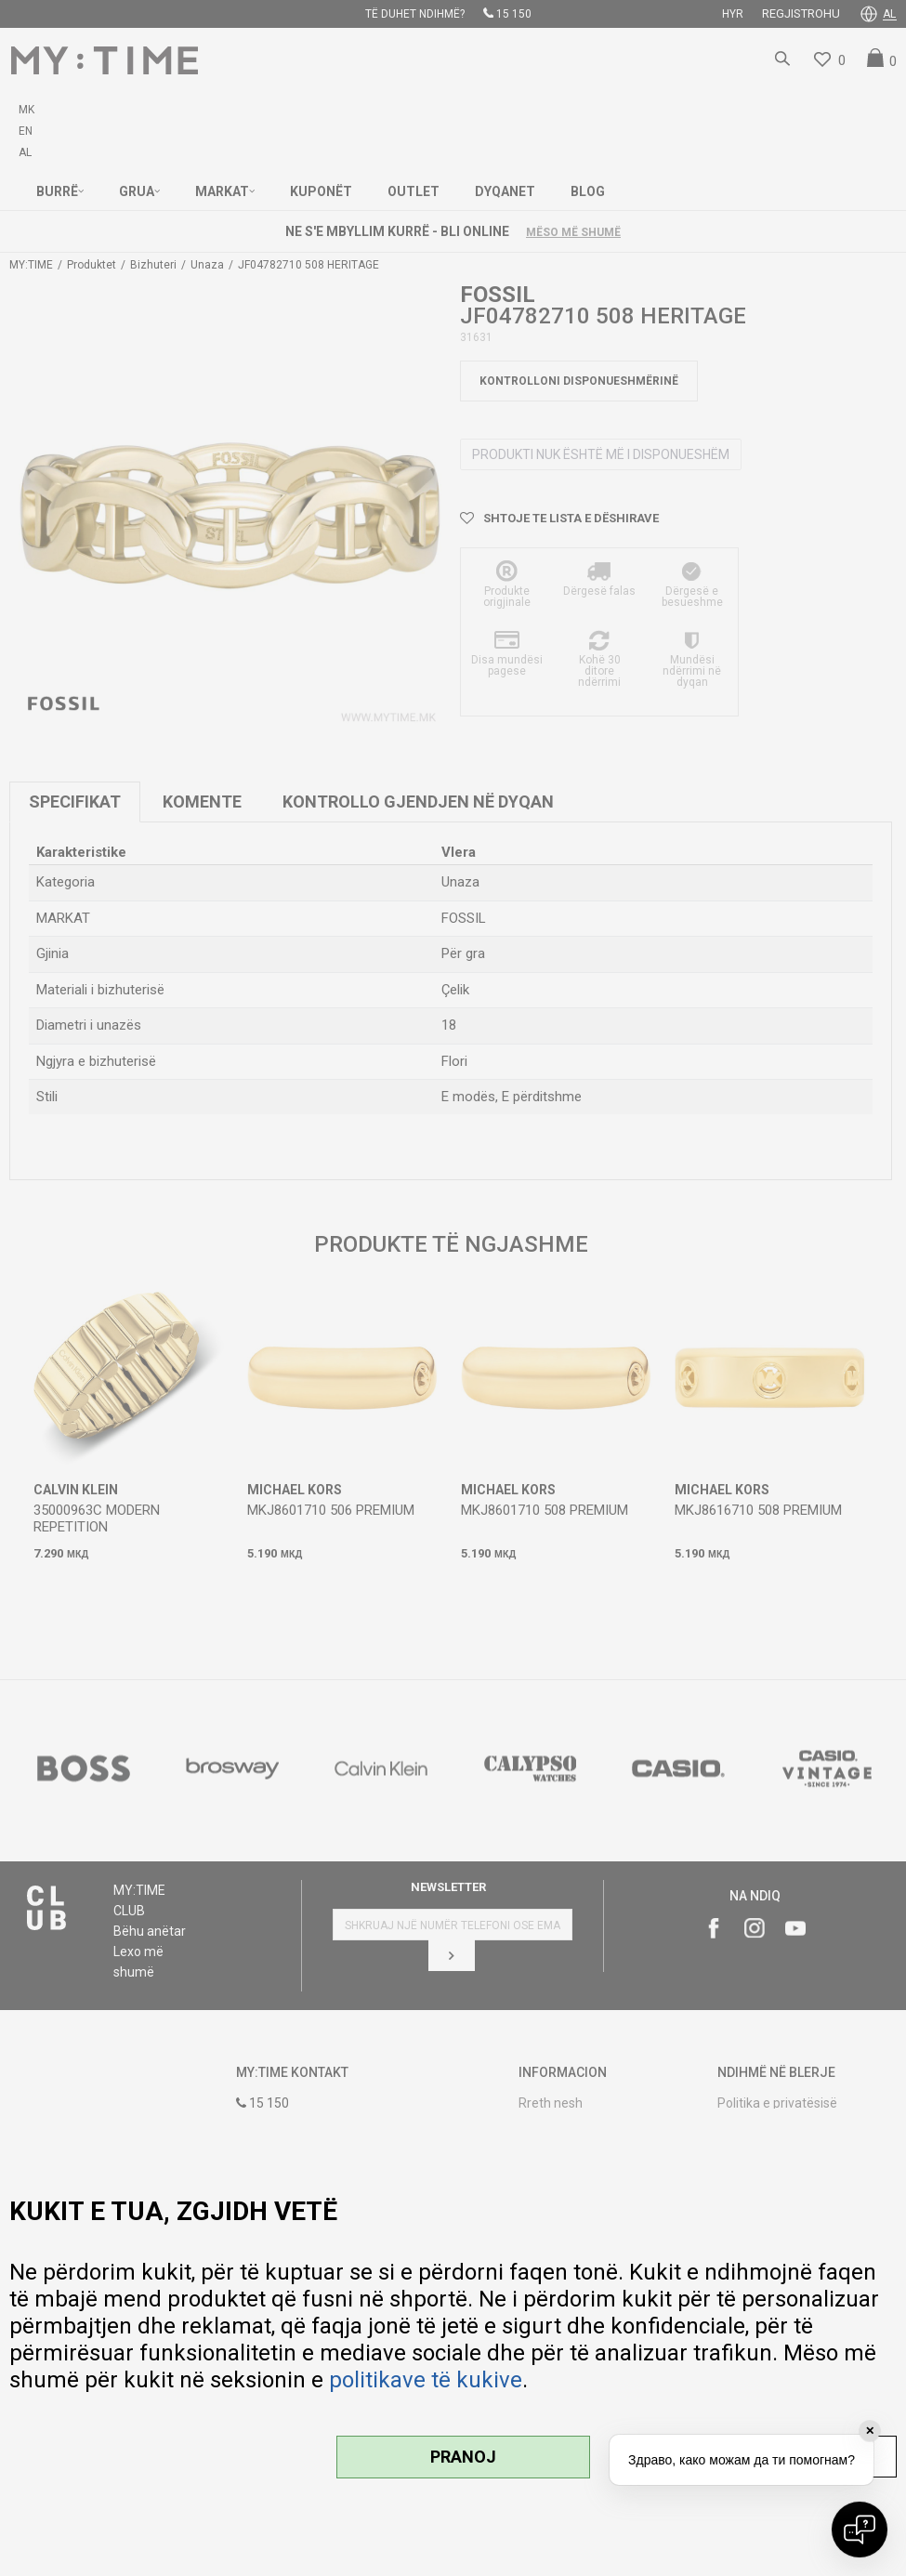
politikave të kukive (425, 2380)
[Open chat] (859, 2529)
